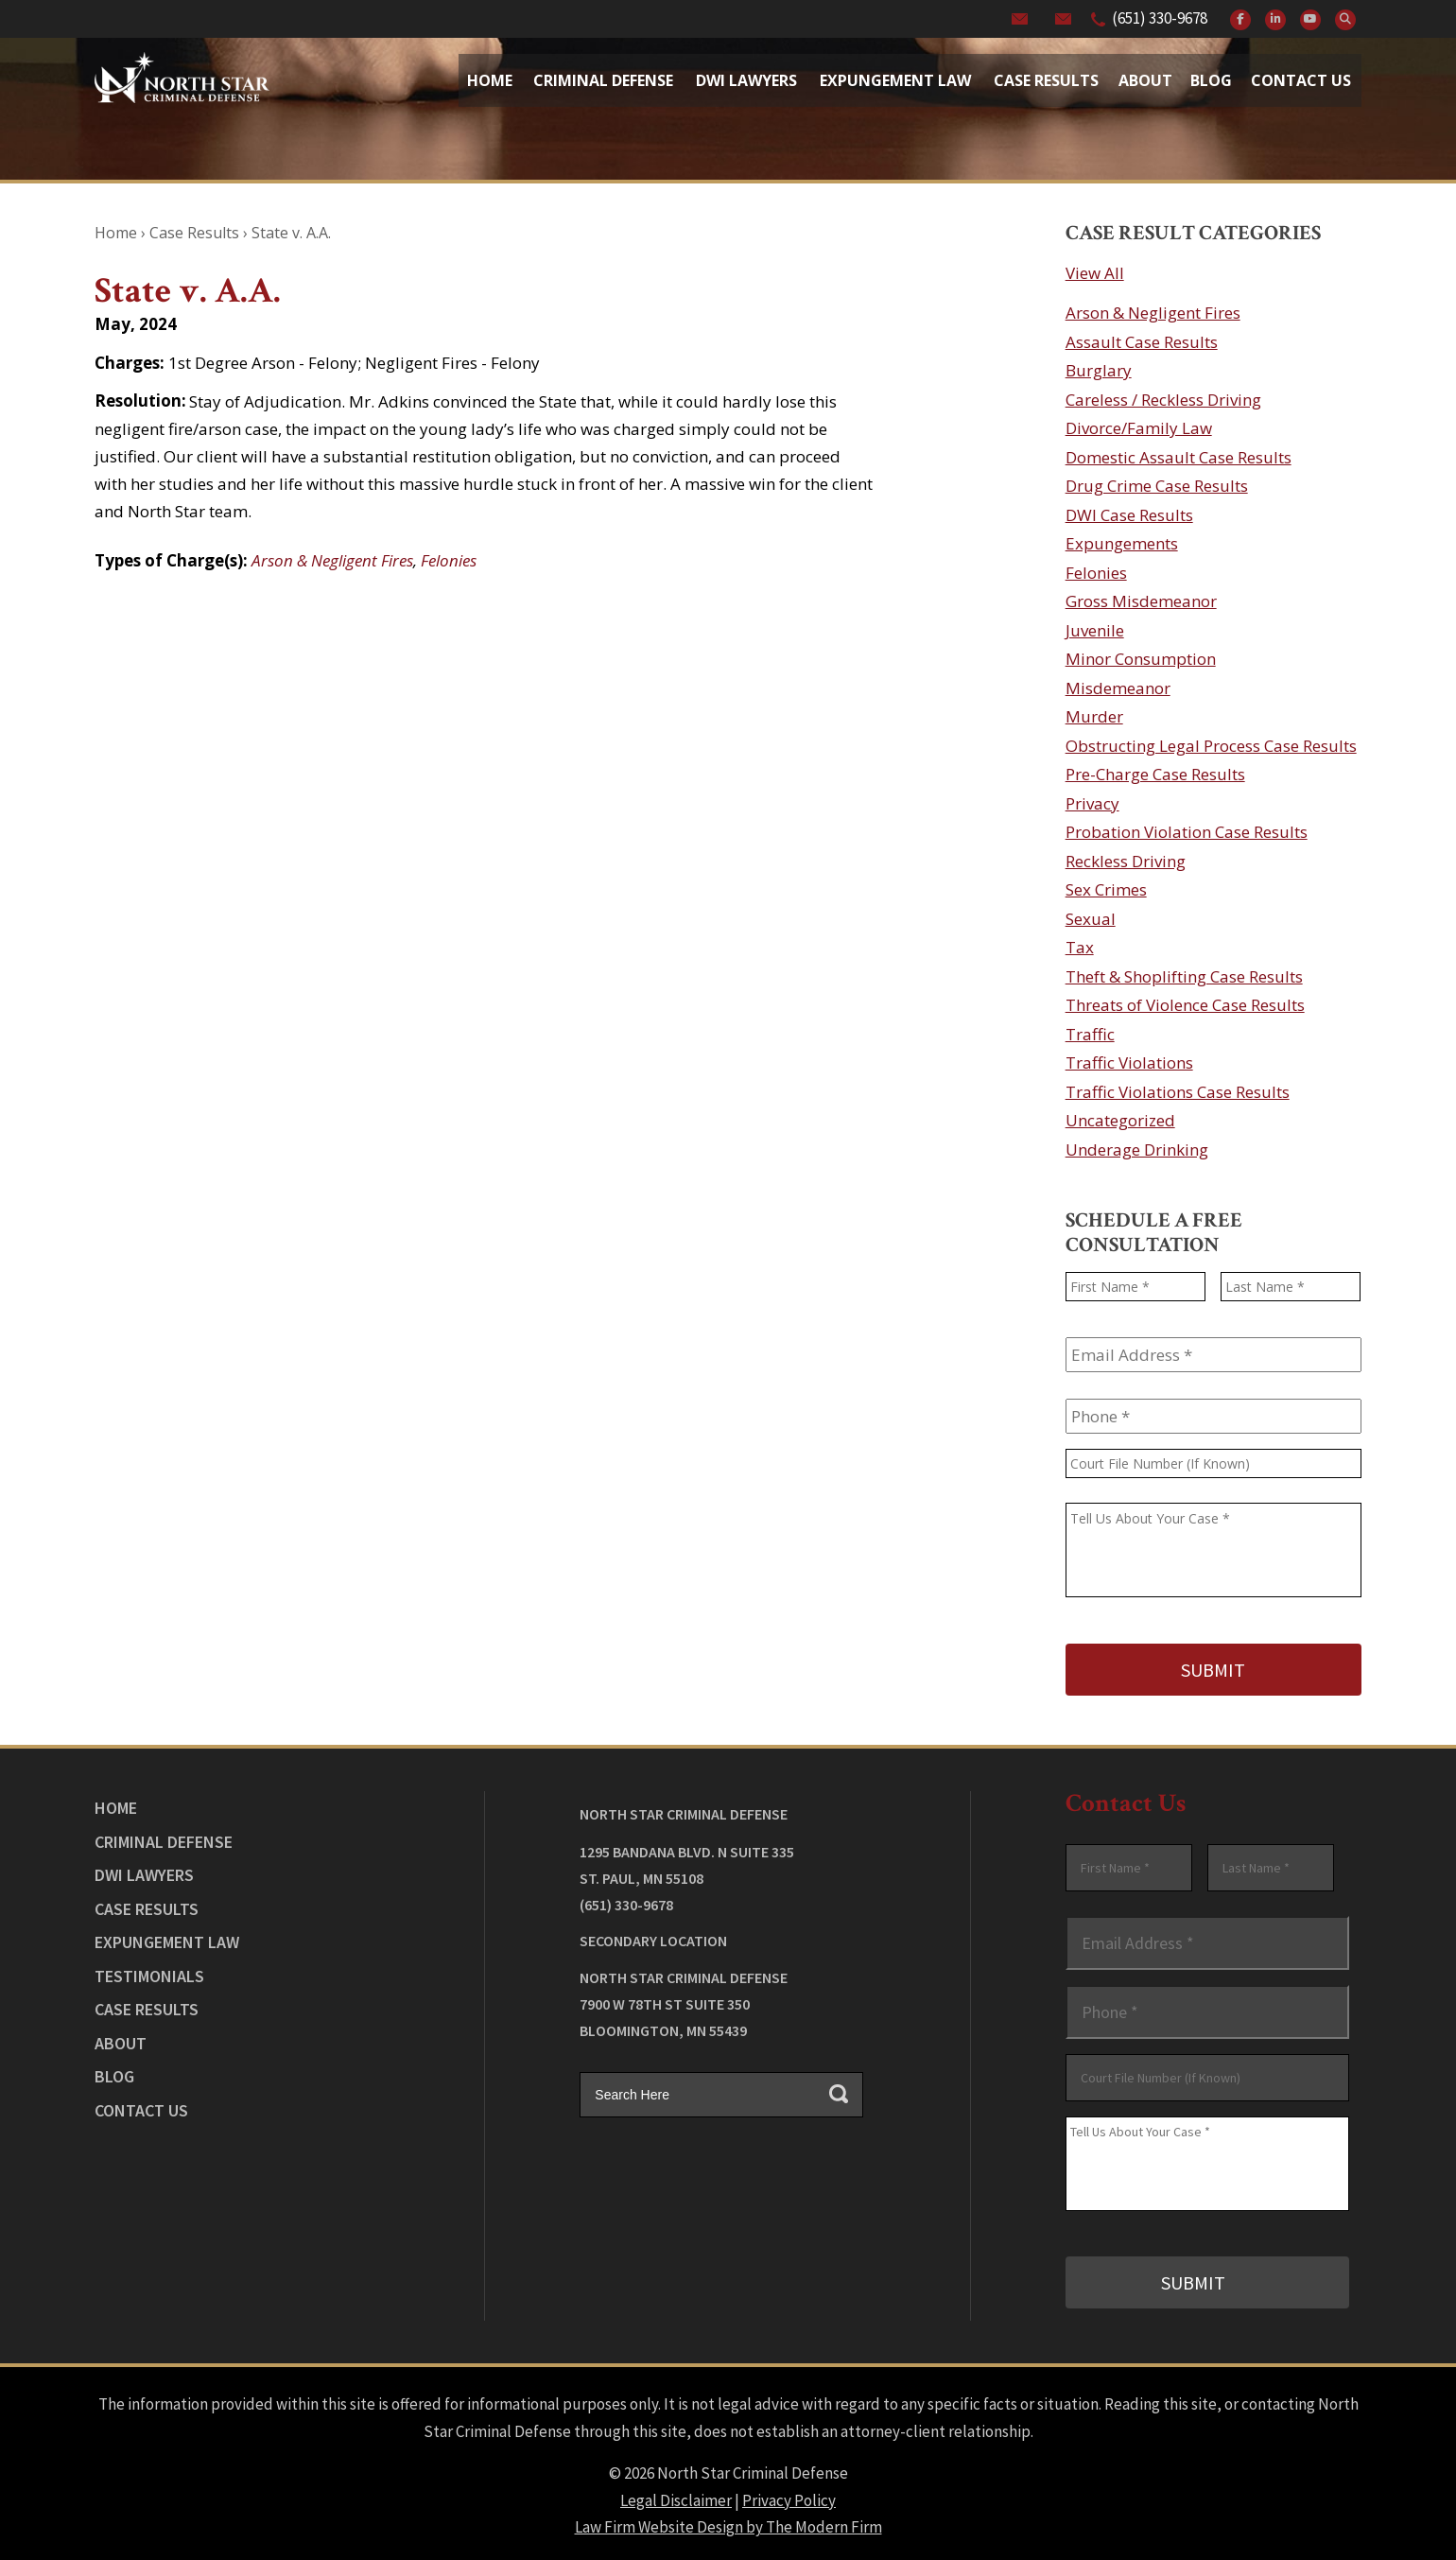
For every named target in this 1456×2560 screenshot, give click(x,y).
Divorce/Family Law (1139, 428)
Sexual (1091, 919)
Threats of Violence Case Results (1185, 1005)
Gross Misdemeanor (1141, 601)
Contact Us (1301, 80)
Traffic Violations (1129, 1062)
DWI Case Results (1129, 515)
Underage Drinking (1137, 1149)
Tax (1080, 947)
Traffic (1090, 1034)
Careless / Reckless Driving (1163, 399)
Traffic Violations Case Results (1178, 1092)
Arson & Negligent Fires (332, 560)
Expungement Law (895, 80)
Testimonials (149, 1973)
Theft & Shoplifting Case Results (1184, 976)
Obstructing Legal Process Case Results (1211, 746)
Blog (1211, 80)
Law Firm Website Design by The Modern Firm (728, 2522)
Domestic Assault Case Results (1178, 457)
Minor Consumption (1141, 659)
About (1145, 80)
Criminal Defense (603, 80)
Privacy (1092, 803)
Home (489, 80)
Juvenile (1095, 630)
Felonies (449, 560)
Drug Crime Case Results (1157, 485)
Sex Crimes (1106, 889)
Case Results (1046, 80)
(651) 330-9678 (1159, 18)
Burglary (1099, 370)
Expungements (1122, 543)
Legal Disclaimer (676, 2495)
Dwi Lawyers (746, 80)
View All (1095, 273)
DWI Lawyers (144, 1873)
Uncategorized (1120, 1120)
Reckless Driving (1126, 861)
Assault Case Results (1142, 342)
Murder (1094, 716)
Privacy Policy (789, 2495)
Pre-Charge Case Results (1155, 774)
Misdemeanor (1118, 688)
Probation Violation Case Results (1187, 832)
